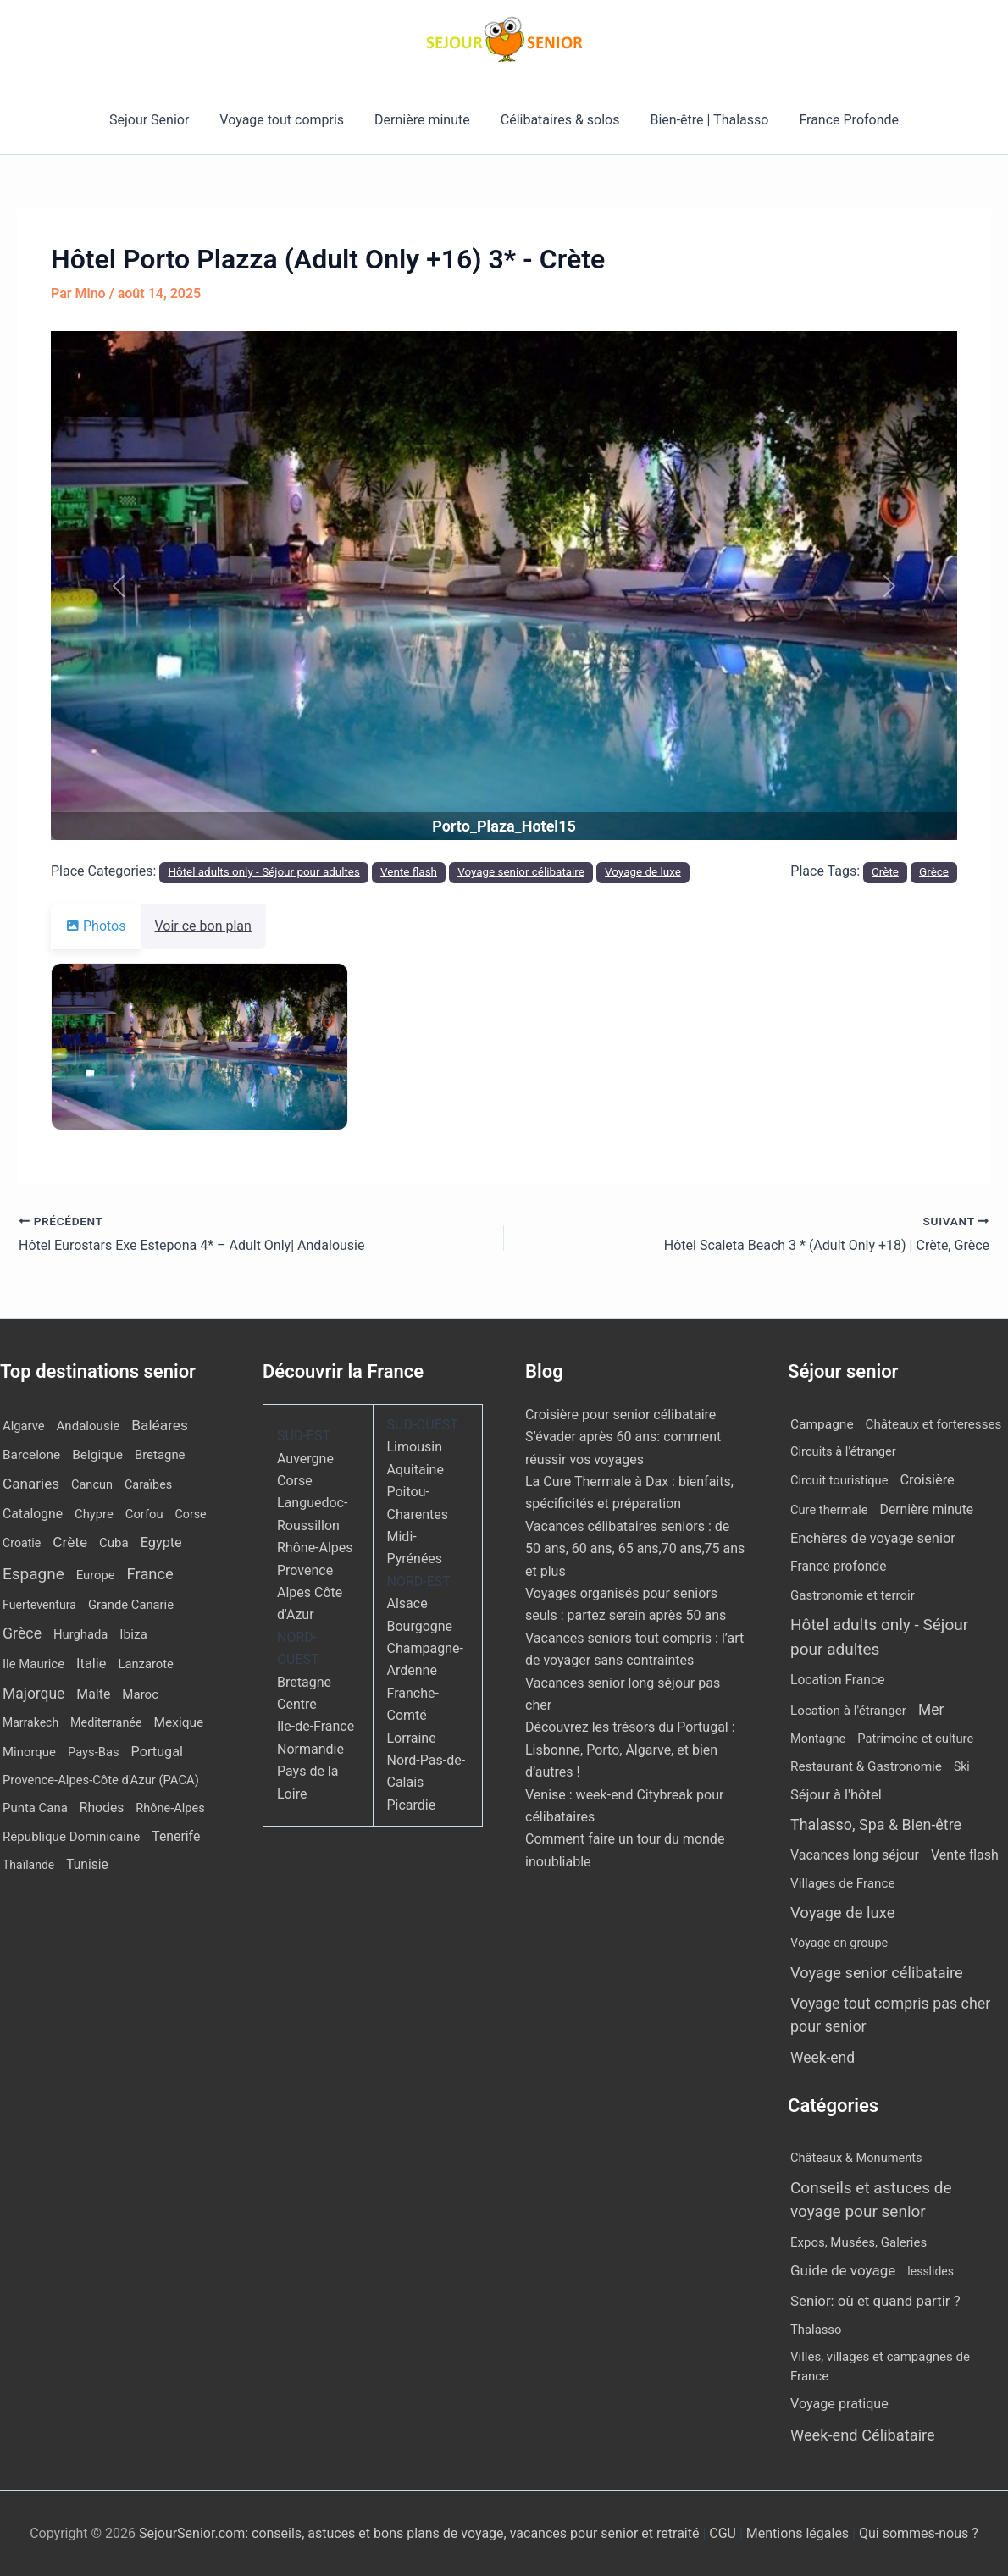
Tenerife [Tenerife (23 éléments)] (176, 1836)
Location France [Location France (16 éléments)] (837, 1680)
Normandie (310, 1749)
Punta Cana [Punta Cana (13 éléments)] (35, 1808)
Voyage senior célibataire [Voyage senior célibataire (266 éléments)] (876, 1973)
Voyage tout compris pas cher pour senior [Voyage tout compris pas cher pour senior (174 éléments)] (890, 2014)
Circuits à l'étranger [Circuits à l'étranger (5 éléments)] (843, 1451)
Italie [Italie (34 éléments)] (91, 1664)
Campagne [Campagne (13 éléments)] (822, 1424)
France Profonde (840, 120)
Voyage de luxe (643, 871)
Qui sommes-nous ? (918, 2533)
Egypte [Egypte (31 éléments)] (161, 1542)
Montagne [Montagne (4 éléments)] (817, 1739)
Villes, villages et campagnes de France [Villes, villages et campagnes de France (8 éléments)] (880, 2366)
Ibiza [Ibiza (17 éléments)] (133, 1634)
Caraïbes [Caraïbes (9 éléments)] (148, 1485)
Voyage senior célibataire (520, 871)
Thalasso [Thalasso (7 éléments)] (815, 2329)
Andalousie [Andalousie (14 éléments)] (88, 1426)
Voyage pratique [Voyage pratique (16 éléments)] (839, 2404)
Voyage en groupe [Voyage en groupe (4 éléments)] (839, 1943)
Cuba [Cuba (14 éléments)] (114, 1543)
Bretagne (304, 1682)
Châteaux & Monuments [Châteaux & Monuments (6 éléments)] (856, 2157)
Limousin (414, 1447)
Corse (295, 1481)
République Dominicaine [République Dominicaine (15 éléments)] (71, 1836)
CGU (724, 2533)
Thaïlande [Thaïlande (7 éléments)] (28, 1864)
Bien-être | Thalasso (704, 120)
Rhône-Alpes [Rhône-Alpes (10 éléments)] (170, 1808)
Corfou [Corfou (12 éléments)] (144, 1514)
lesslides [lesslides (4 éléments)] (930, 2271)
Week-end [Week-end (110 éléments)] (822, 2057)
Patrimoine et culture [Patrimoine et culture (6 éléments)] (915, 1738)
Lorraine (411, 1738)
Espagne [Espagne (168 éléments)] (33, 1574)
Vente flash (408, 871)
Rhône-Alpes (315, 1548)
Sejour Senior (157, 120)
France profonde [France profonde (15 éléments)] (838, 1566)
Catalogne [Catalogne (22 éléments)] (33, 1514)
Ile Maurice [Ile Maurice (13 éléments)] (33, 1664)
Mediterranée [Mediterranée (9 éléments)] (105, 1723)
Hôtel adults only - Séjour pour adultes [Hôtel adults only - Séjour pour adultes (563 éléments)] (879, 1637)
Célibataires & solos (558, 120)
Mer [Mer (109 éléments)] (931, 1709)
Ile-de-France (315, 1726)
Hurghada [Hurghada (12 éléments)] (80, 1634)
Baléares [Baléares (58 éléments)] (159, 1425)
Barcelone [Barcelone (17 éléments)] (31, 1454)
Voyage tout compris (286, 120)
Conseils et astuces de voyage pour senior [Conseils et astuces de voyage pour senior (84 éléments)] (871, 2200)
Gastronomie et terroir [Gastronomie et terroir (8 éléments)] (852, 1595)
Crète (885, 871)
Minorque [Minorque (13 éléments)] (29, 1752)
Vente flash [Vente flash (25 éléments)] (965, 1855)
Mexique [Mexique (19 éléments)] (179, 1722)
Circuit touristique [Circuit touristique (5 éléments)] (839, 1480)
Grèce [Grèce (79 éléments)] (22, 1633)
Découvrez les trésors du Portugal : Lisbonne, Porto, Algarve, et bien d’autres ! (630, 1749)
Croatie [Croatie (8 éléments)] (22, 1543)
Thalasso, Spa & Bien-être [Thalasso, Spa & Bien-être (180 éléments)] (875, 1824)
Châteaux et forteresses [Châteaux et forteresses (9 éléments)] (934, 1424)
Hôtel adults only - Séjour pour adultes (264, 871)
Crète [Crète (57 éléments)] (70, 1542)
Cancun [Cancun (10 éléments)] (92, 1485)
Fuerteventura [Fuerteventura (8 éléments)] (39, 1604)
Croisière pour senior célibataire (620, 1415)
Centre (297, 1704)
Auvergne (305, 1459)
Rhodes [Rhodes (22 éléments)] (102, 1807)
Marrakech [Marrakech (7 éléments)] (30, 1722)
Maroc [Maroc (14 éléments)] (140, 1694)
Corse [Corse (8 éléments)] (191, 1514)
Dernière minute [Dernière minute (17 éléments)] (927, 1509)
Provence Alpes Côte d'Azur (309, 1592)
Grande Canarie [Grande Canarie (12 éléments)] (131, 1604)
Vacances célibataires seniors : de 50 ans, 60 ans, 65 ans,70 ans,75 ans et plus (635, 1548)
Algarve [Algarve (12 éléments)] (24, 1426)
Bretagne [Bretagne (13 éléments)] (160, 1454)
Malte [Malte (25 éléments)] (93, 1694)
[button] (119, 586)
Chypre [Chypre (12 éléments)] (94, 1514)
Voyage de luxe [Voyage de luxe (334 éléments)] (842, 1913)
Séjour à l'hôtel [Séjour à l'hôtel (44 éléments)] (836, 1795)
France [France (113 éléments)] (150, 1574)
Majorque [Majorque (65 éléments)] (33, 1693)
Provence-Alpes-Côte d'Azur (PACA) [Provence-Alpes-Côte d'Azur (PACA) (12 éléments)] (101, 1780)
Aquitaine (415, 1470)
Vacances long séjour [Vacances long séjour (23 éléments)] (854, 1855)
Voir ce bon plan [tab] (213, 926)
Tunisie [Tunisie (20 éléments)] (87, 1864)
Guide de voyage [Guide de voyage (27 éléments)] (842, 2270)
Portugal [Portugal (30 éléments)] (157, 1752)
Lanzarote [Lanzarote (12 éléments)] (145, 1664)
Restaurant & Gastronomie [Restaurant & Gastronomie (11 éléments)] (866, 1766)
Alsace (407, 1603)
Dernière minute (424, 120)
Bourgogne (420, 1626)
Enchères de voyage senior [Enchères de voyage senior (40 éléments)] (872, 1538)
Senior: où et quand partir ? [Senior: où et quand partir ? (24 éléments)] (875, 2300)
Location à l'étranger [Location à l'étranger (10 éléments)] (848, 1710)
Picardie (411, 1805)
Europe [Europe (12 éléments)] (95, 1575)
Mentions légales (797, 2533)
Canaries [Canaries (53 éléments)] (31, 1483)
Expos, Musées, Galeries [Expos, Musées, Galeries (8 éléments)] (858, 2242)
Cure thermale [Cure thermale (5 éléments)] (829, 1509)
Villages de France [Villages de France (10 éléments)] (842, 1883)
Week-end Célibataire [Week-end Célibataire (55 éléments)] (862, 2435)
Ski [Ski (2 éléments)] (962, 1766)
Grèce (934, 871)
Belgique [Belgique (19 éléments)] (97, 1454)
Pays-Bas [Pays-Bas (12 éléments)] (93, 1752)
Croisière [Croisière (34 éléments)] (927, 1480)
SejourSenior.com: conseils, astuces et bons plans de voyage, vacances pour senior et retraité (420, 2533)
